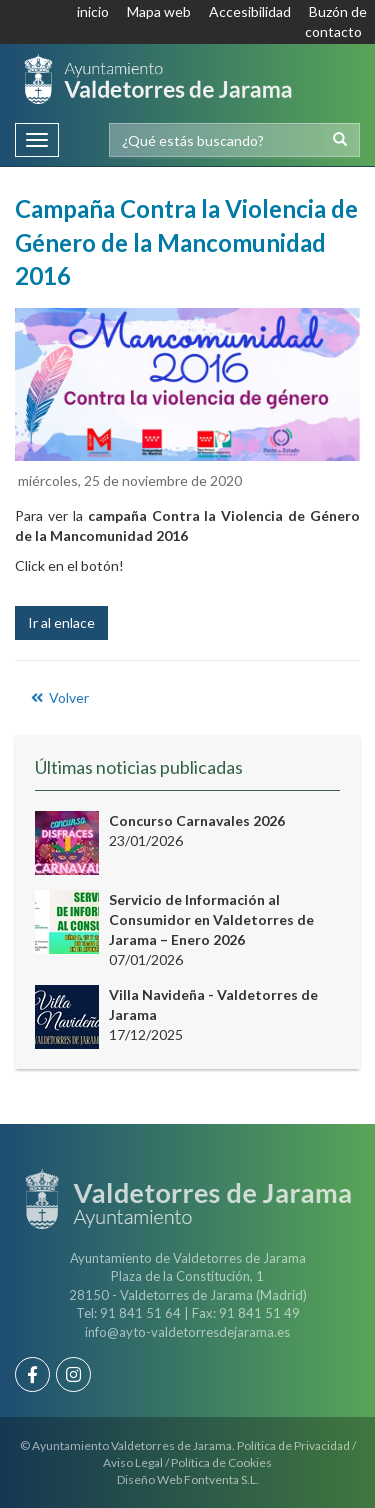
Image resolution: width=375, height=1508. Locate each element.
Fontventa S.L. (221, 1479)
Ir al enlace (61, 622)
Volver (58, 697)
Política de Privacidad (293, 1445)
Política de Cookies (221, 1462)
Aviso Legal (133, 1462)
